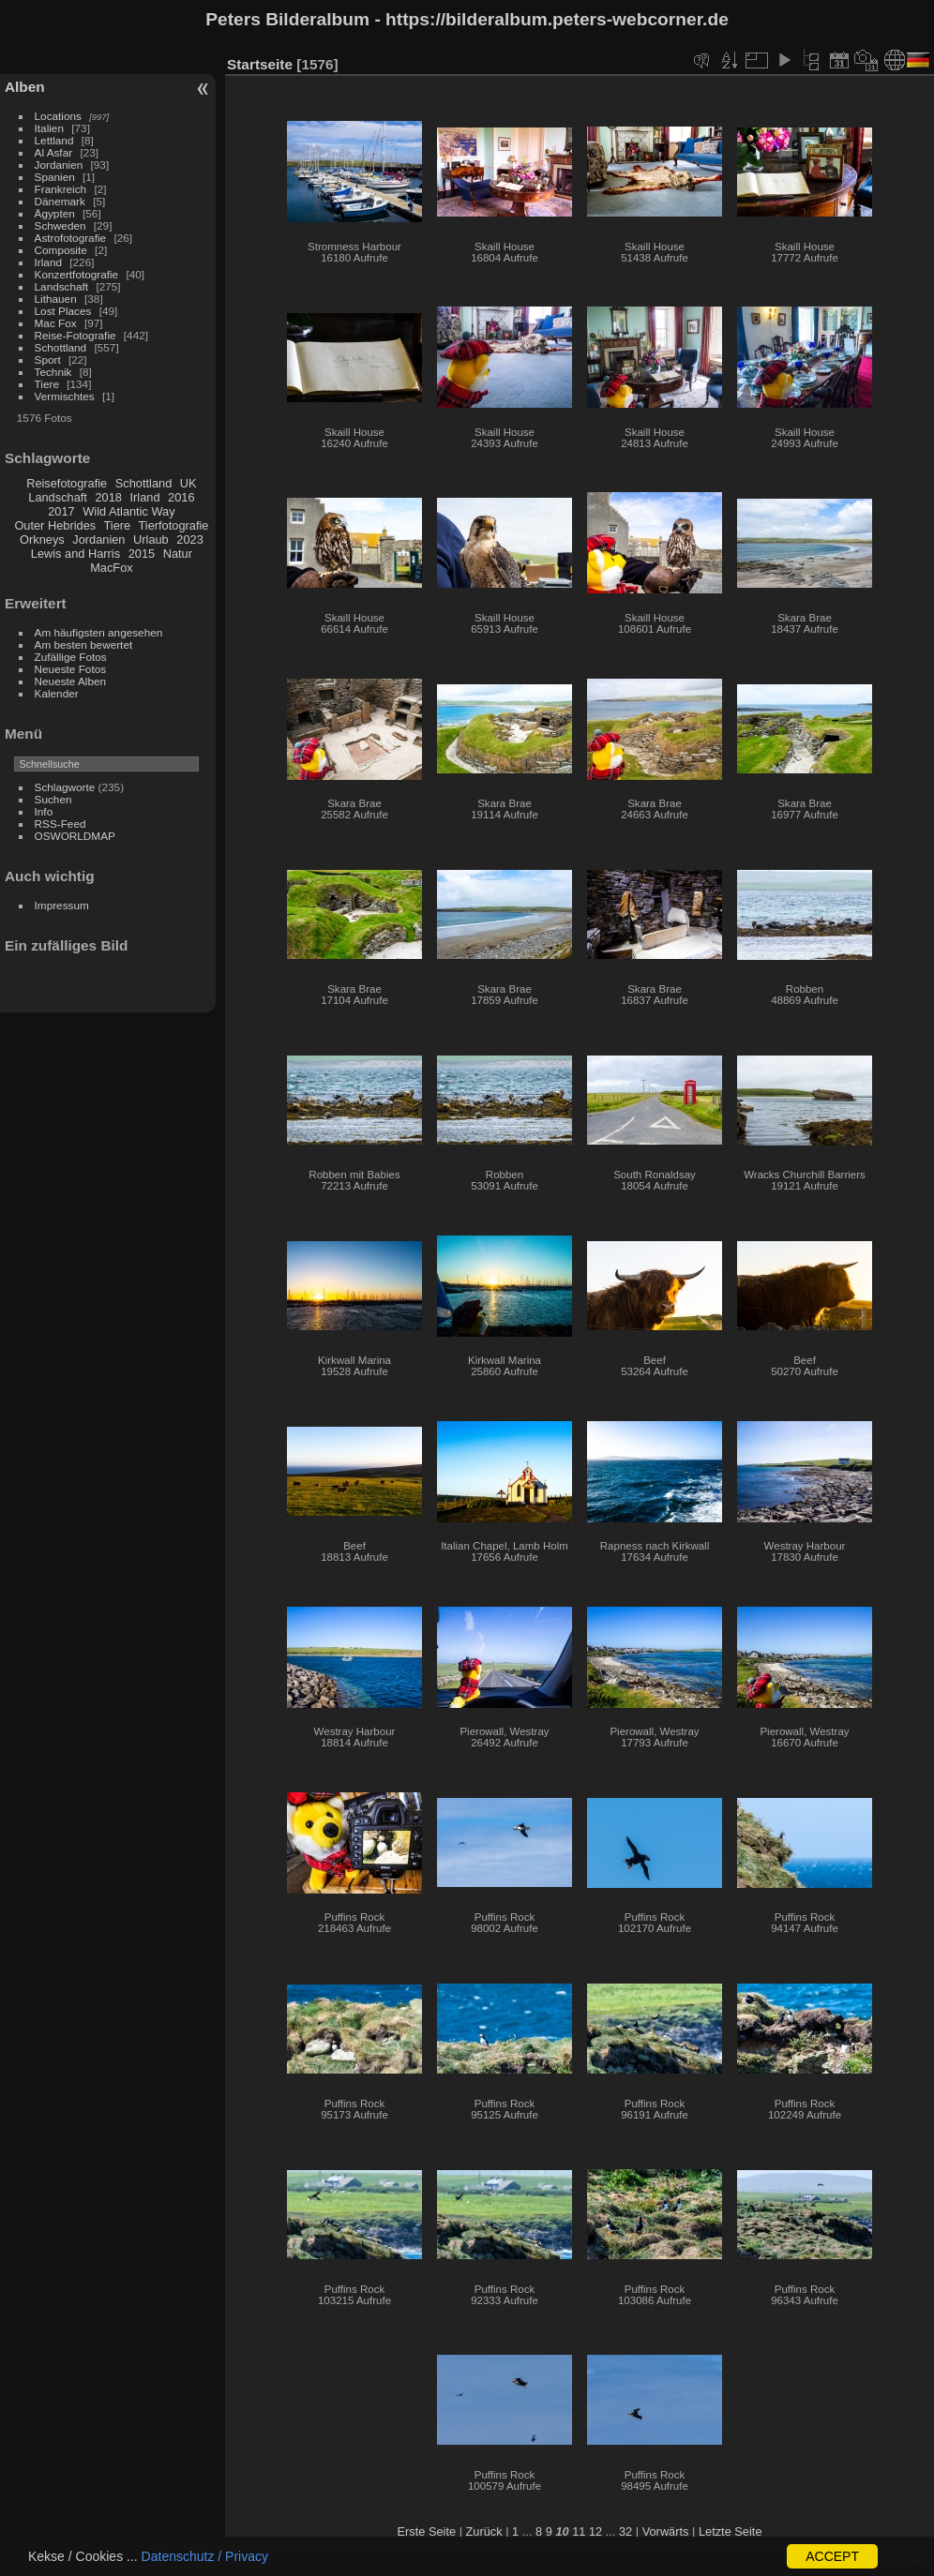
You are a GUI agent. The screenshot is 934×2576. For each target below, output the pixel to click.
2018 (108, 497)
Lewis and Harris (75, 554)
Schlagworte (65, 787)
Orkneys (42, 539)
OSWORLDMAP (75, 836)
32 (625, 2531)
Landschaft (62, 286)
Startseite (260, 64)
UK (188, 483)
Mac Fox (56, 323)
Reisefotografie (66, 483)
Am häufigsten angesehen (99, 632)
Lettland (54, 140)
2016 (181, 497)
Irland (48, 262)
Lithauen (56, 298)
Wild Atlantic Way (128, 511)
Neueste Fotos (71, 669)
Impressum (62, 905)
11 (578, 2531)
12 (595, 2531)
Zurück (484, 2531)
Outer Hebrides (55, 525)
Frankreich (61, 189)
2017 (61, 511)
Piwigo (915, 2561)
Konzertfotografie (77, 274)
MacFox (111, 568)
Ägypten (55, 213)
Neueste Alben (71, 681)
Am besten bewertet (84, 644)
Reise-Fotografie (75, 335)
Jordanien (59, 164)
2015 (141, 554)
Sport (48, 359)
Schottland (61, 347)
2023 (189, 539)
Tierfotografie (174, 525)
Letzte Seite (730, 2531)
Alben (25, 87)
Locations (58, 116)
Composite (61, 250)
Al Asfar (54, 152)
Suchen (53, 799)
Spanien (55, 177)
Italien (49, 128)
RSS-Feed (60, 823)
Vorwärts (665, 2531)
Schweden (60, 225)
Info (44, 811)
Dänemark (60, 201)
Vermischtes (65, 396)
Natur (177, 554)
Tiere (47, 384)
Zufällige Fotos (71, 657)
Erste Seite (426, 2531)
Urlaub (151, 539)
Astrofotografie (71, 238)
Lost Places (63, 311)
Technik (53, 372)
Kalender (57, 693)
